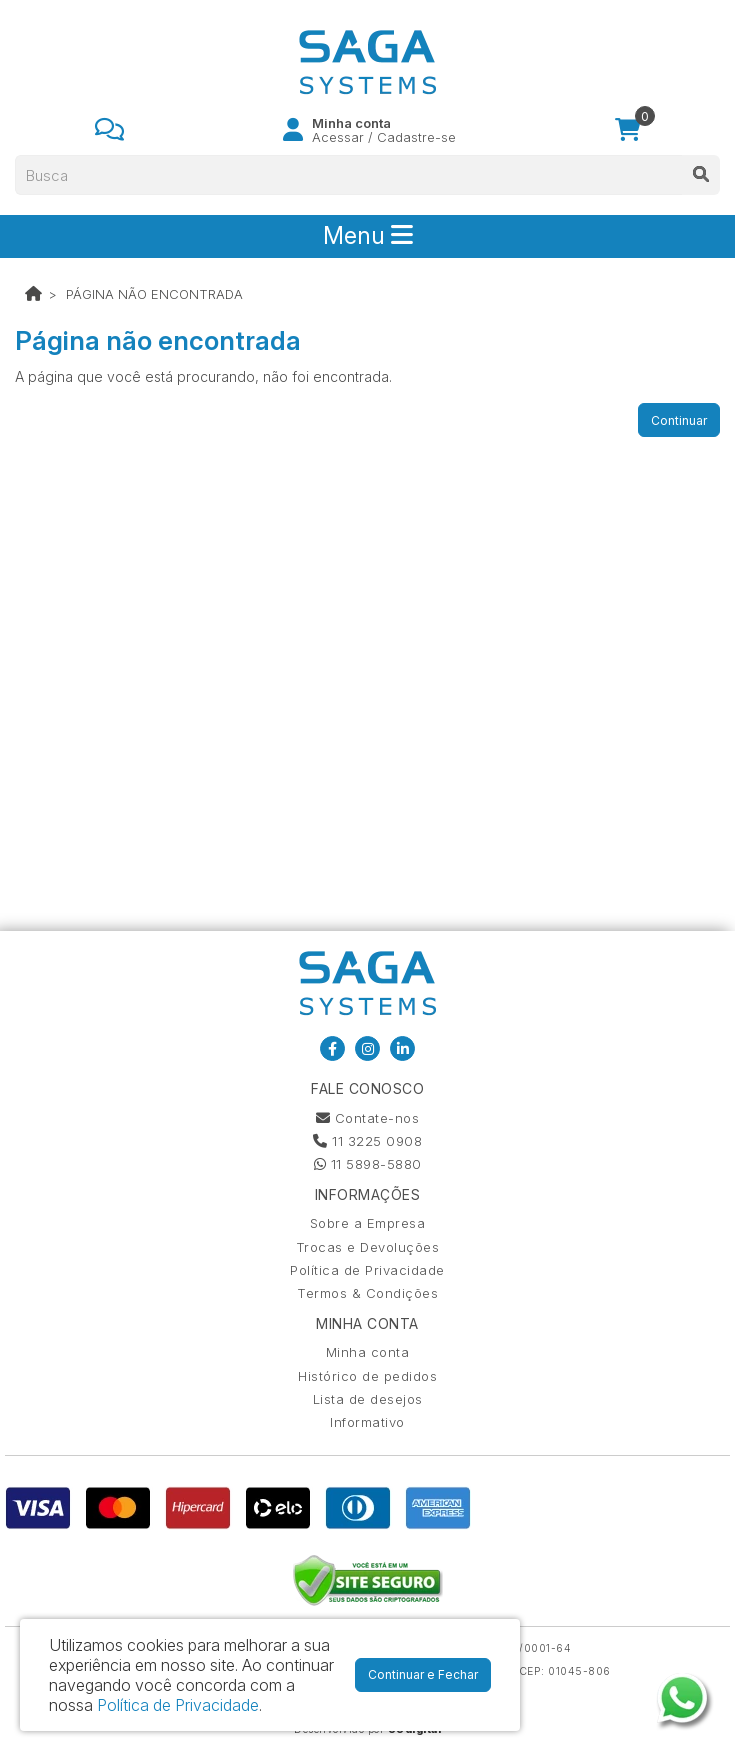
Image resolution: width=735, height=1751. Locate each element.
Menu (368, 236)
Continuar (679, 420)
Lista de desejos (368, 1399)
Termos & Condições (367, 1293)
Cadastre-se (416, 137)
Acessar (338, 137)
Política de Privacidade (367, 1270)
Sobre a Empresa (368, 1223)
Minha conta (368, 1352)
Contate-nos (368, 1118)
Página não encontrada (154, 294)
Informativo (367, 1422)
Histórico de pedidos (367, 1376)
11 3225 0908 (367, 1141)
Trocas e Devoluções (368, 1247)
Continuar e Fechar (423, 1674)
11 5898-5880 (368, 1164)
